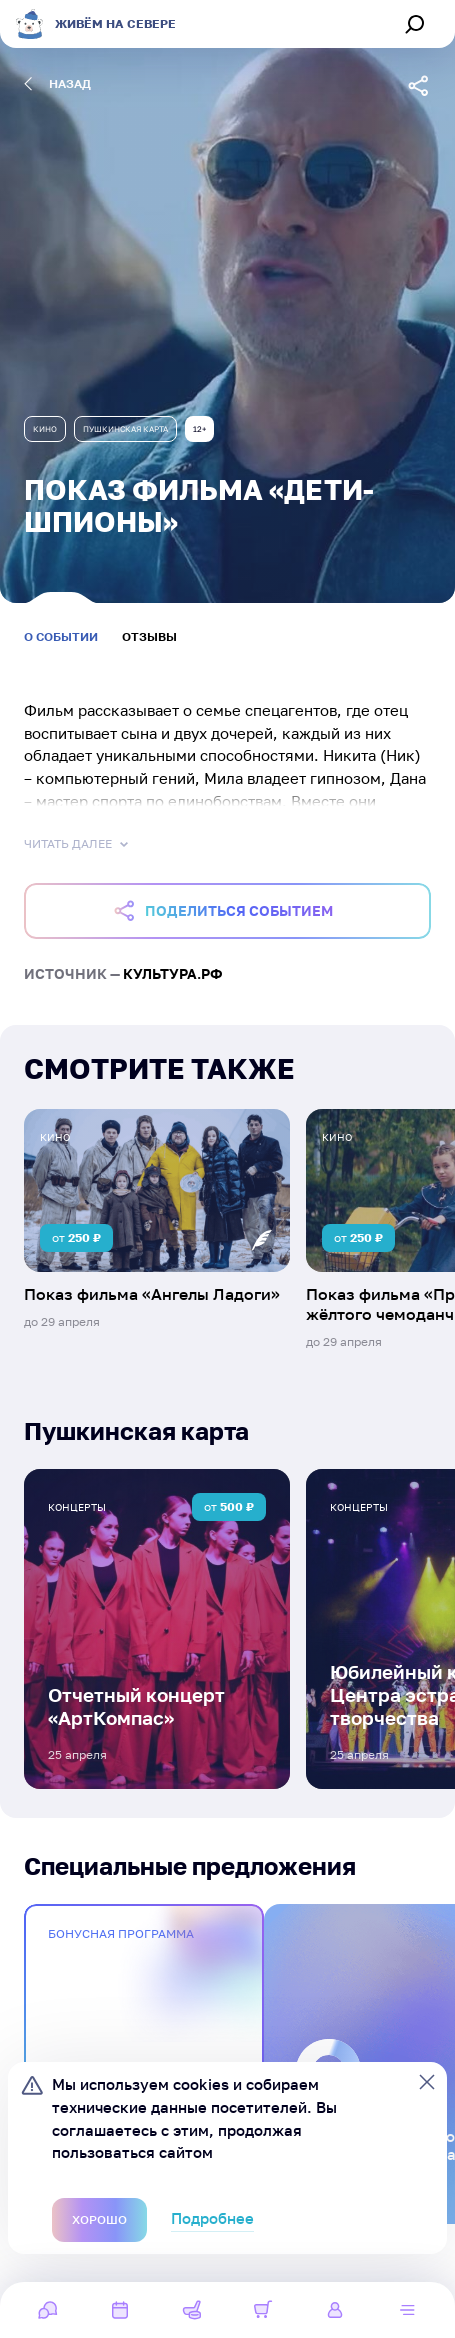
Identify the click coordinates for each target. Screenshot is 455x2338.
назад (57, 84)
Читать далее (78, 844)
